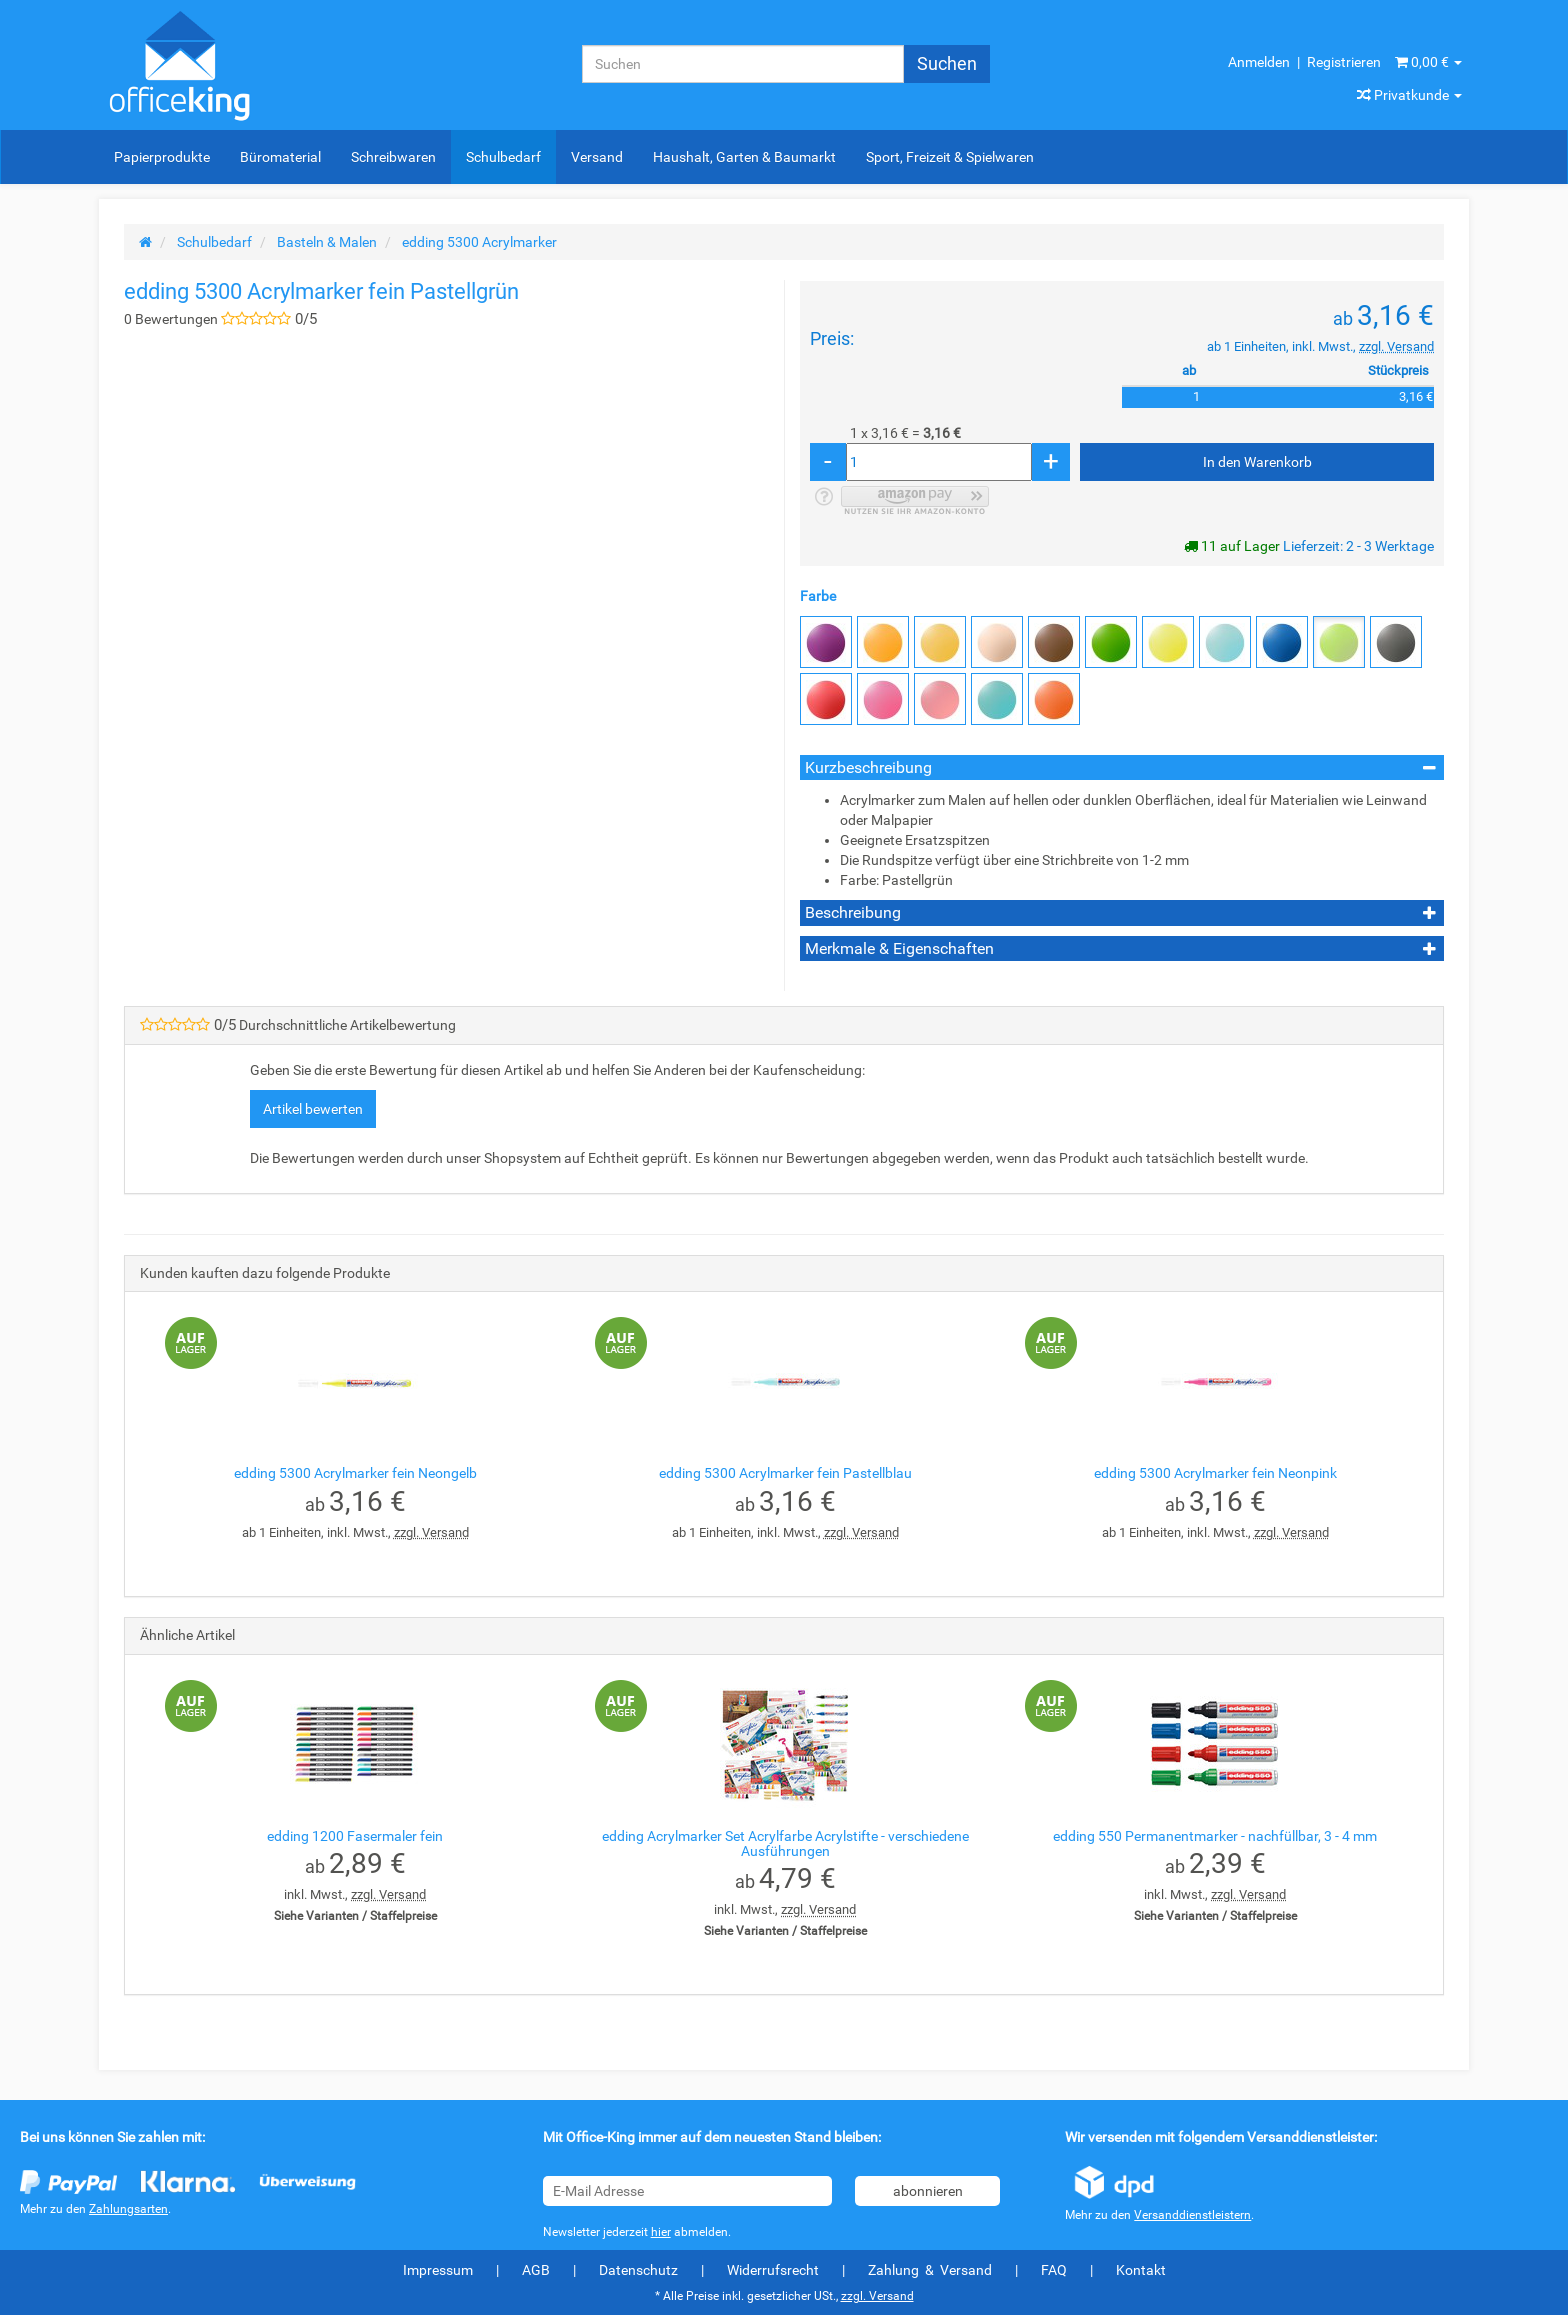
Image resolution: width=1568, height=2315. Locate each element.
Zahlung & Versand (930, 2270)
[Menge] (939, 462)
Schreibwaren (393, 157)
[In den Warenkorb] (1257, 462)
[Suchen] (743, 64)
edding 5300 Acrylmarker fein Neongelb (355, 1473)
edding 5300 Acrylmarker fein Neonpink (1215, 1473)
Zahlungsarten (128, 2209)
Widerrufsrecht (773, 2270)
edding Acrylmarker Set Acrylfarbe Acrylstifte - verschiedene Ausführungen (785, 1843)
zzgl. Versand (1396, 346)
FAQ (1054, 2270)
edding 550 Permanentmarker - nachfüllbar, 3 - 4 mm (1215, 1836)
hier (661, 2232)
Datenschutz (638, 2270)
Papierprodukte (162, 157)
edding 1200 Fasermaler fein (355, 1836)
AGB (536, 2270)
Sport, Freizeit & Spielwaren (950, 157)
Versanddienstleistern (1192, 2215)
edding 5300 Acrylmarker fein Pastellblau (785, 1473)
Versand (597, 157)
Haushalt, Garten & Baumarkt (744, 157)
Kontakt (1141, 2270)
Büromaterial (280, 157)
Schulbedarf (503, 157)
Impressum (438, 2270)
